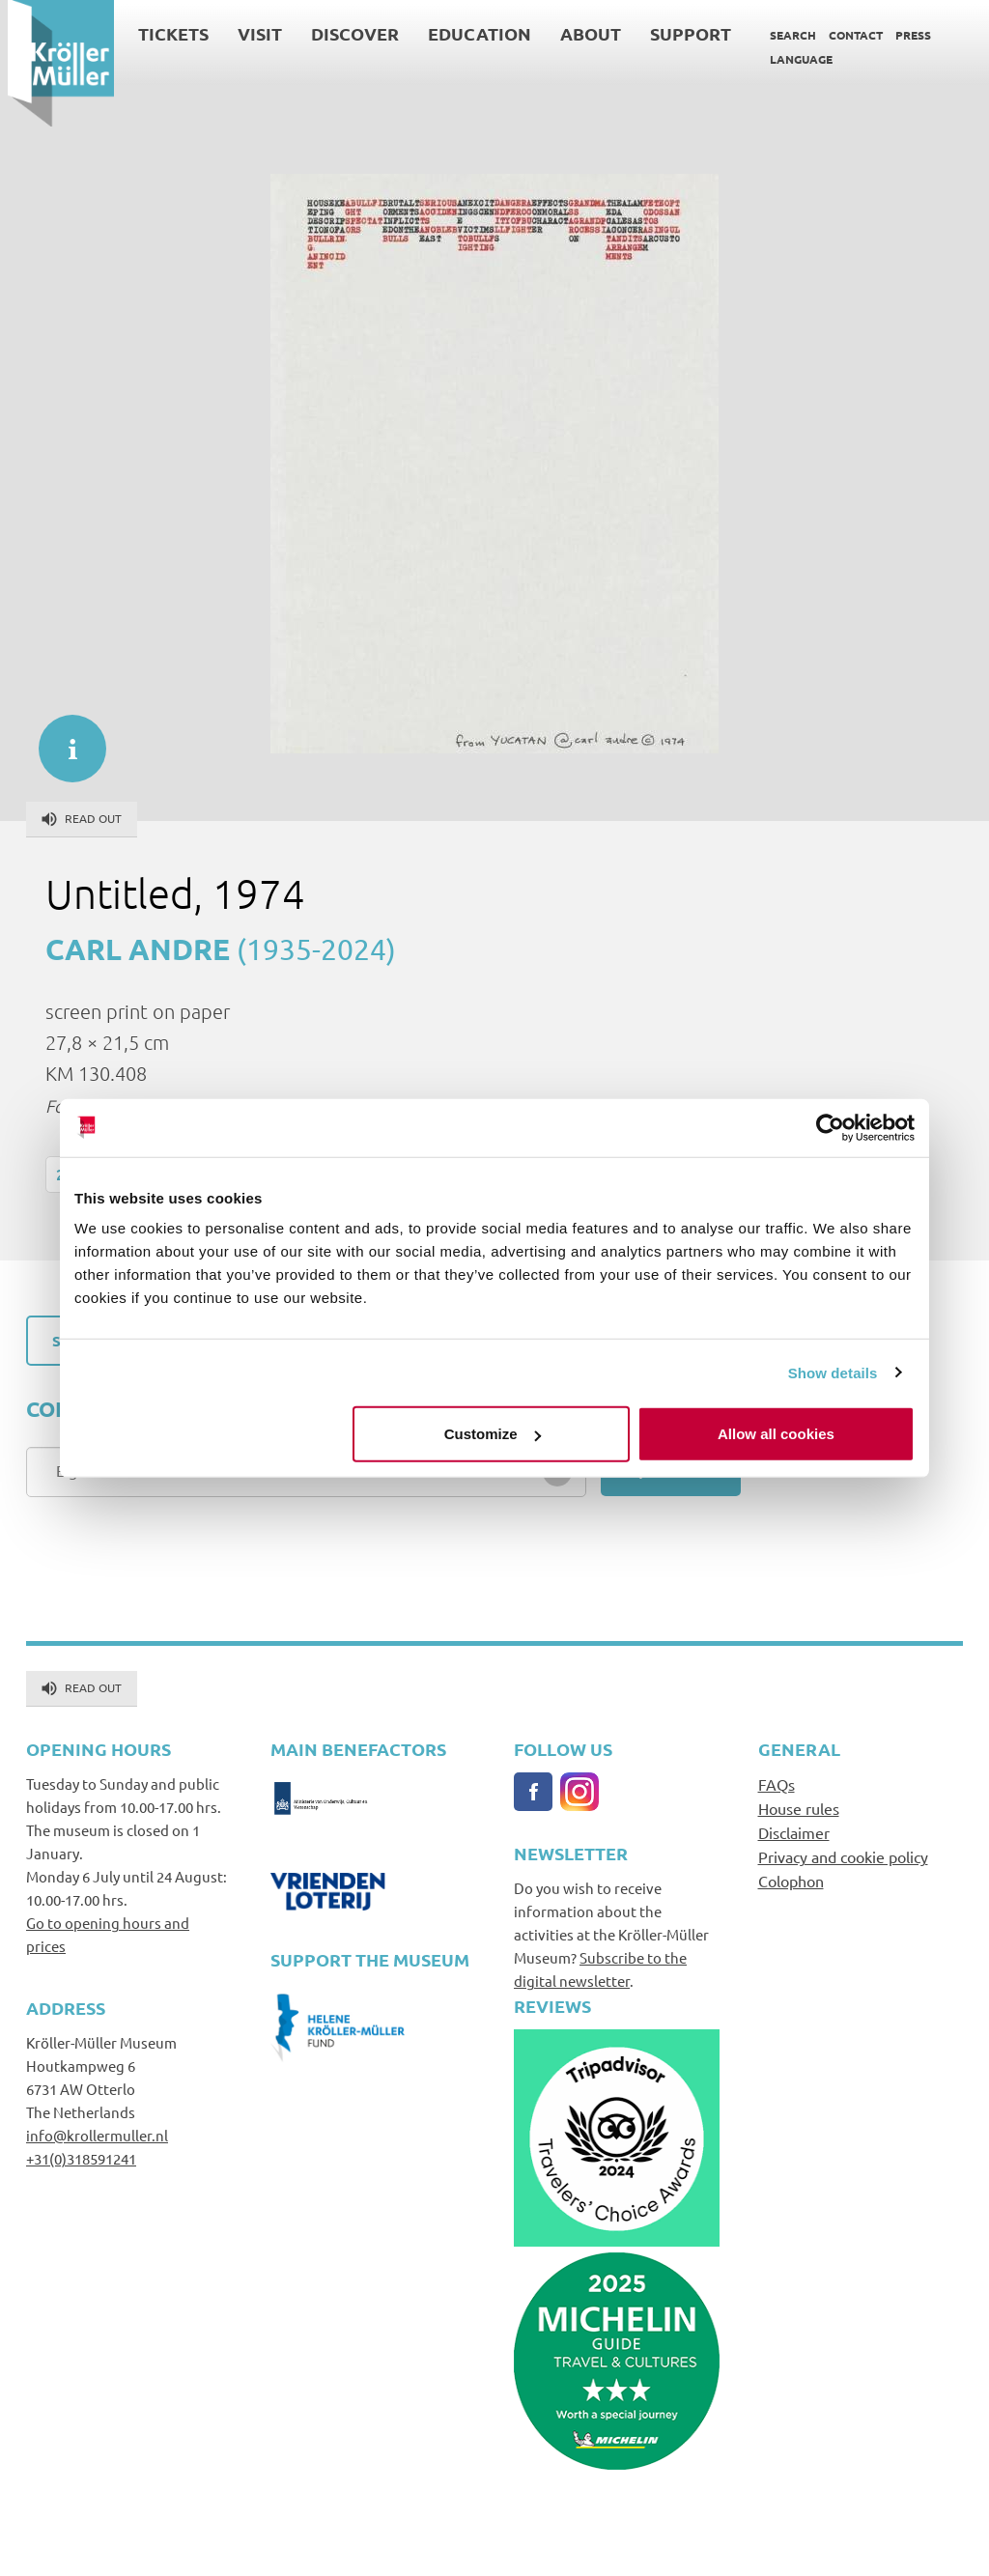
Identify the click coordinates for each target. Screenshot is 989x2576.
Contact (848, 34)
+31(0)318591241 (81, 2158)
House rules (798, 1808)
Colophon (791, 1880)
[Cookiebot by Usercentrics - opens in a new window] (830, 1127)
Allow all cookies (776, 1434)
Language (793, 59)
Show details (833, 1372)
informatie (63, 739)
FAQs (776, 1784)
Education (471, 33)
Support (682, 33)
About (582, 33)
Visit (252, 33)
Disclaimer (794, 1832)
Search (785, 34)
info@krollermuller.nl (97, 2135)
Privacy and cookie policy (843, 1856)
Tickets (165, 33)
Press (905, 34)
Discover (347, 33)
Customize (492, 1434)
